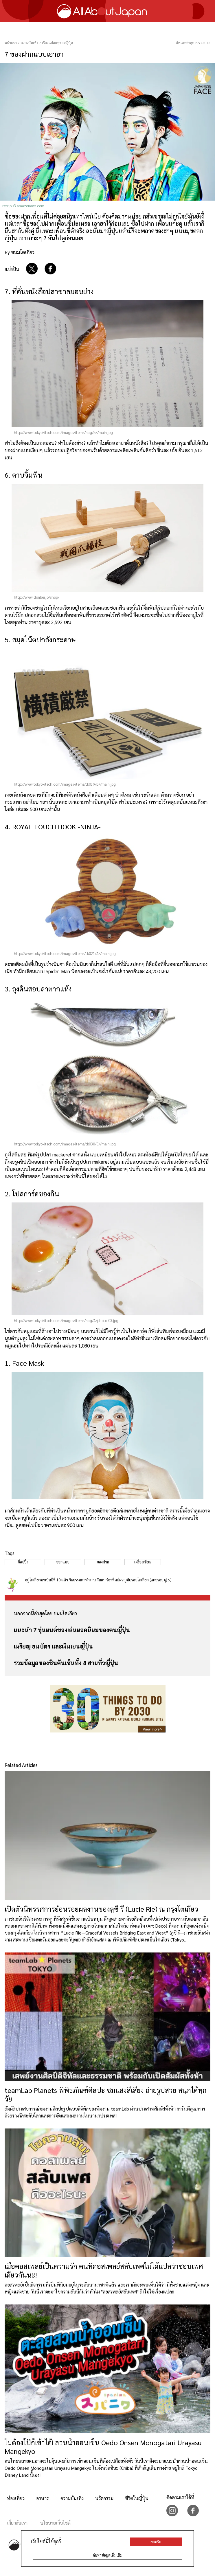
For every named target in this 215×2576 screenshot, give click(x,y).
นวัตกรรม (104, 2498)
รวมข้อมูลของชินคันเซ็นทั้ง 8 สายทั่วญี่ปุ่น (66, 1662)
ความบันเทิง (72, 2498)
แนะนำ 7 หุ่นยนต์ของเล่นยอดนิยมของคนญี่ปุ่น (72, 1629)
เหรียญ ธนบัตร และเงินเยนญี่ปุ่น (53, 1646)
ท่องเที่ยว (16, 2498)
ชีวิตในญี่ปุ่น (136, 2498)
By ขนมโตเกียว (19, 252)
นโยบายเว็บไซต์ (55, 2523)
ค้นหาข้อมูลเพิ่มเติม (107, 2555)
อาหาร (42, 2498)
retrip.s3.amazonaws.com (23, 205)
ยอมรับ (155, 2541)
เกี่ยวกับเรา (17, 2523)
